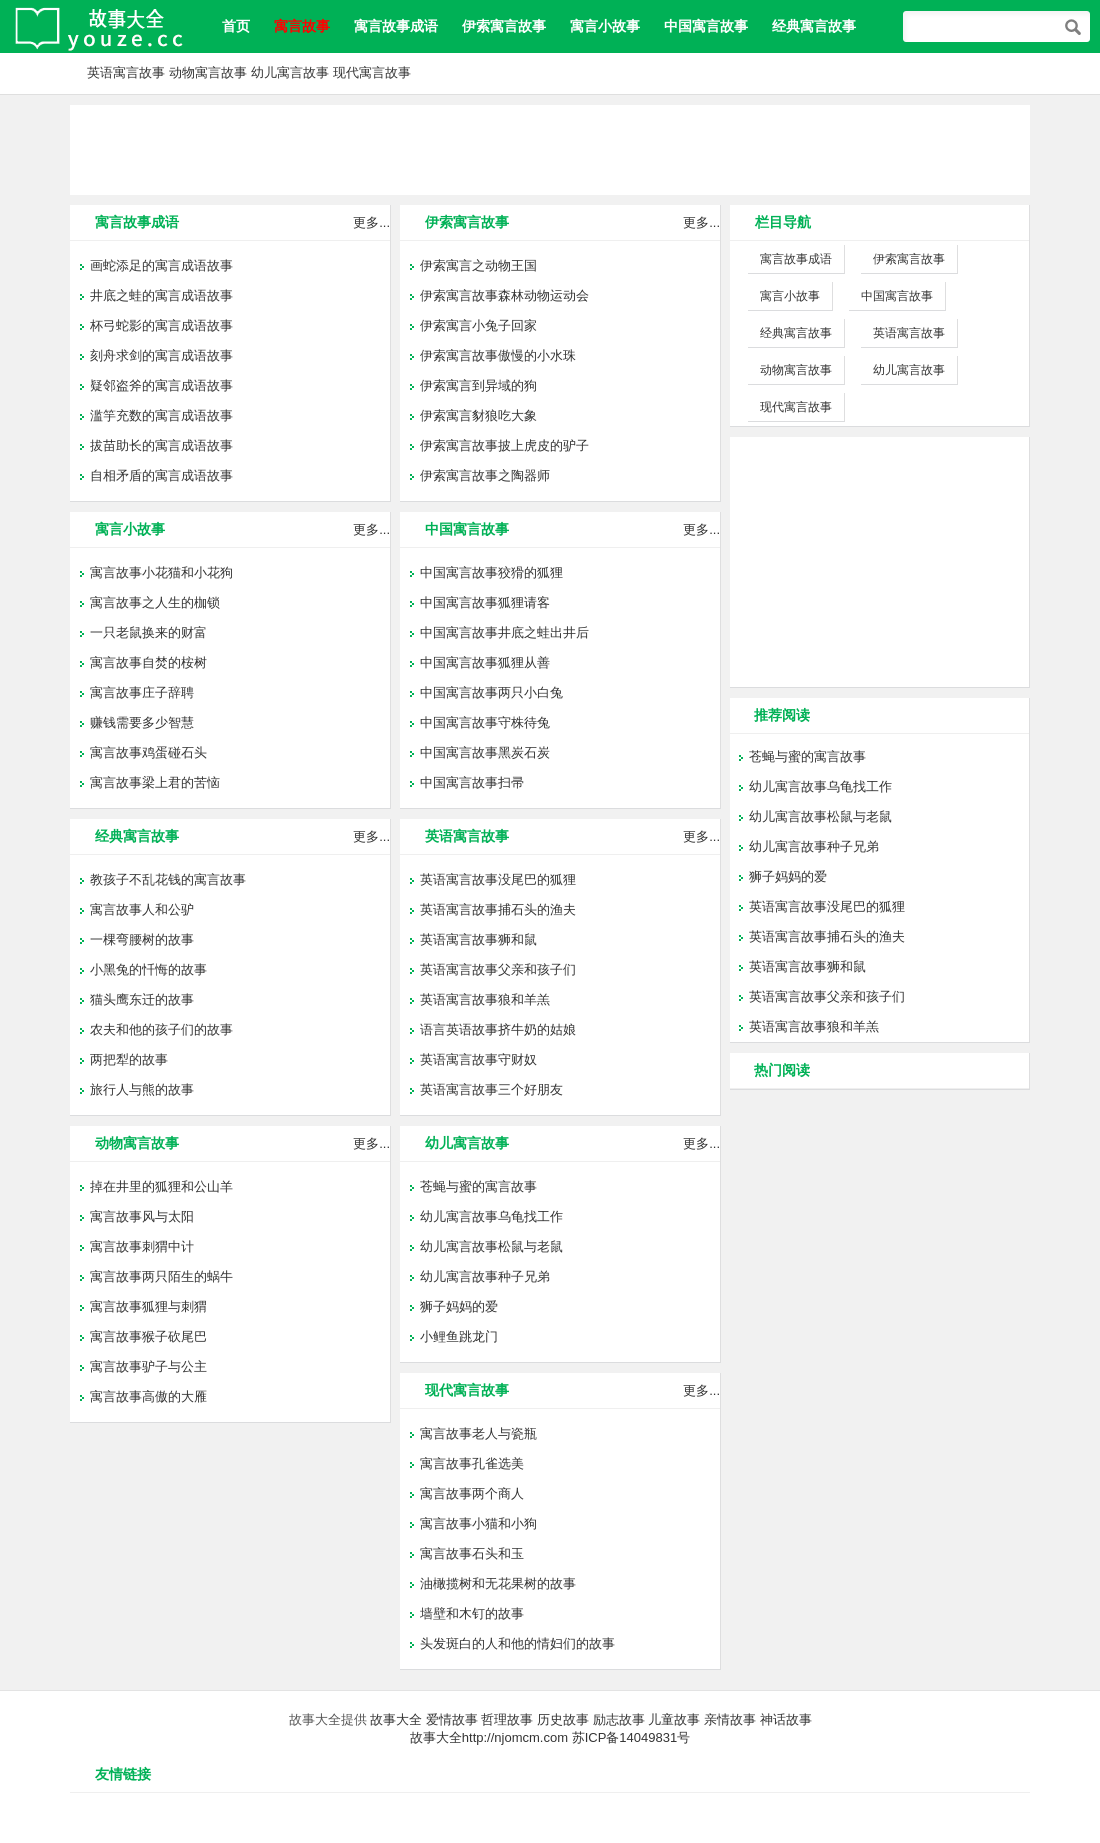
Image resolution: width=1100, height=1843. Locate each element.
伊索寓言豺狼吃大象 (478, 415)
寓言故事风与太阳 (142, 1216)
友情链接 (123, 1774)
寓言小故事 (605, 26)
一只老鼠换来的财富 (148, 632)
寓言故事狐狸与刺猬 (148, 1306)
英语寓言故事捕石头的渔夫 (498, 909)
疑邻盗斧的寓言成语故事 (161, 385)
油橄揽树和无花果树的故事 (498, 1583)
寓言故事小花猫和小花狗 (161, 572)
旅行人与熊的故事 (142, 1089)
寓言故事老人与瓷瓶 (478, 1433)
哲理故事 (507, 1719)
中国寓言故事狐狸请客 (485, 602)
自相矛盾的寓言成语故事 (161, 475)
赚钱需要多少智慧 (142, 722)
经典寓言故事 (814, 26)
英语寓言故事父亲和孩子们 (498, 969)
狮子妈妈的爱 (459, 1306)
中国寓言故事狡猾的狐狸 (491, 572)
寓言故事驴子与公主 (148, 1366)
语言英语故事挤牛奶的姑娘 (498, 1029)
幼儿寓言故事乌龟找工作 (491, 1216)
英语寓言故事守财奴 (478, 1059)
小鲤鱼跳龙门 (459, 1336)
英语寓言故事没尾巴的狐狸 (498, 879)
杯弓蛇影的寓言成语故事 (161, 325)
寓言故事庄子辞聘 (142, 692)
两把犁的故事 (129, 1059)
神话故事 (786, 1719)
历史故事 (563, 1719)
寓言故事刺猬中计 (142, 1246)
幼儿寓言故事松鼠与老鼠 (491, 1246)
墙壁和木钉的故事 (472, 1613)
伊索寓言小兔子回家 (478, 325)
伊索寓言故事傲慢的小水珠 (498, 355)
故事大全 (396, 1719)
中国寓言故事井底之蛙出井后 (504, 632)
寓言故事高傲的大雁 (148, 1396)
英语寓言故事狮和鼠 (478, 939)
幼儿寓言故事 (290, 72)
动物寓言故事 (208, 72)
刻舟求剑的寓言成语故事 (161, 355)
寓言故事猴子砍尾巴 (148, 1336)
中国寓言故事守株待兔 (485, 722)
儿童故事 (674, 1719)
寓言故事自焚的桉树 (148, 662)
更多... (371, 222)
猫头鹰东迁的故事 (142, 999)
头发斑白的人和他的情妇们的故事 (517, 1643)
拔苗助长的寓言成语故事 (161, 445)
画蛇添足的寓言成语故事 (161, 265)
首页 (236, 26)
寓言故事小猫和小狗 (478, 1523)
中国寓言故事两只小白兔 (491, 692)
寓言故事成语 (396, 26)
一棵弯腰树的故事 (142, 939)
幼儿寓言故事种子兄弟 (485, 1276)
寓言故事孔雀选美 (472, 1463)
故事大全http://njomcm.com (489, 1737)
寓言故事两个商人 (472, 1493)
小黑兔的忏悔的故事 (148, 969)
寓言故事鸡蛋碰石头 (148, 752)
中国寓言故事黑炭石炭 (485, 752)
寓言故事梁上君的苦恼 (155, 782)
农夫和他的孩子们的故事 (161, 1029)
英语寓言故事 (126, 72)
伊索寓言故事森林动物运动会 (504, 295)
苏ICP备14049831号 (631, 1737)
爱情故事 (452, 1719)
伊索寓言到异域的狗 (478, 385)
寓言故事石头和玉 (472, 1553)
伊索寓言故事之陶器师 (485, 475)
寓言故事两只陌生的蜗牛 (161, 1276)
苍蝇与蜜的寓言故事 (478, 1186)
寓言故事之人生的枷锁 (155, 602)
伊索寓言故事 (504, 26)
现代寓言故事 (372, 72)
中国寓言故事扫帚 (472, 782)
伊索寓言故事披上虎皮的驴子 (504, 445)
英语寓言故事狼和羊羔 (485, 999)
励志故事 (619, 1719)
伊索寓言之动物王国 (478, 265)
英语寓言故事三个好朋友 (491, 1089)
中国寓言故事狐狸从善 (485, 662)
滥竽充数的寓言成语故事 (161, 415)
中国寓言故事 (706, 26)
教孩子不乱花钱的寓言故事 (168, 879)
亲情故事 (730, 1719)
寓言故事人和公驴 (142, 909)
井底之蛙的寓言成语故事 (161, 295)
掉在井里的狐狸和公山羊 (161, 1186)
